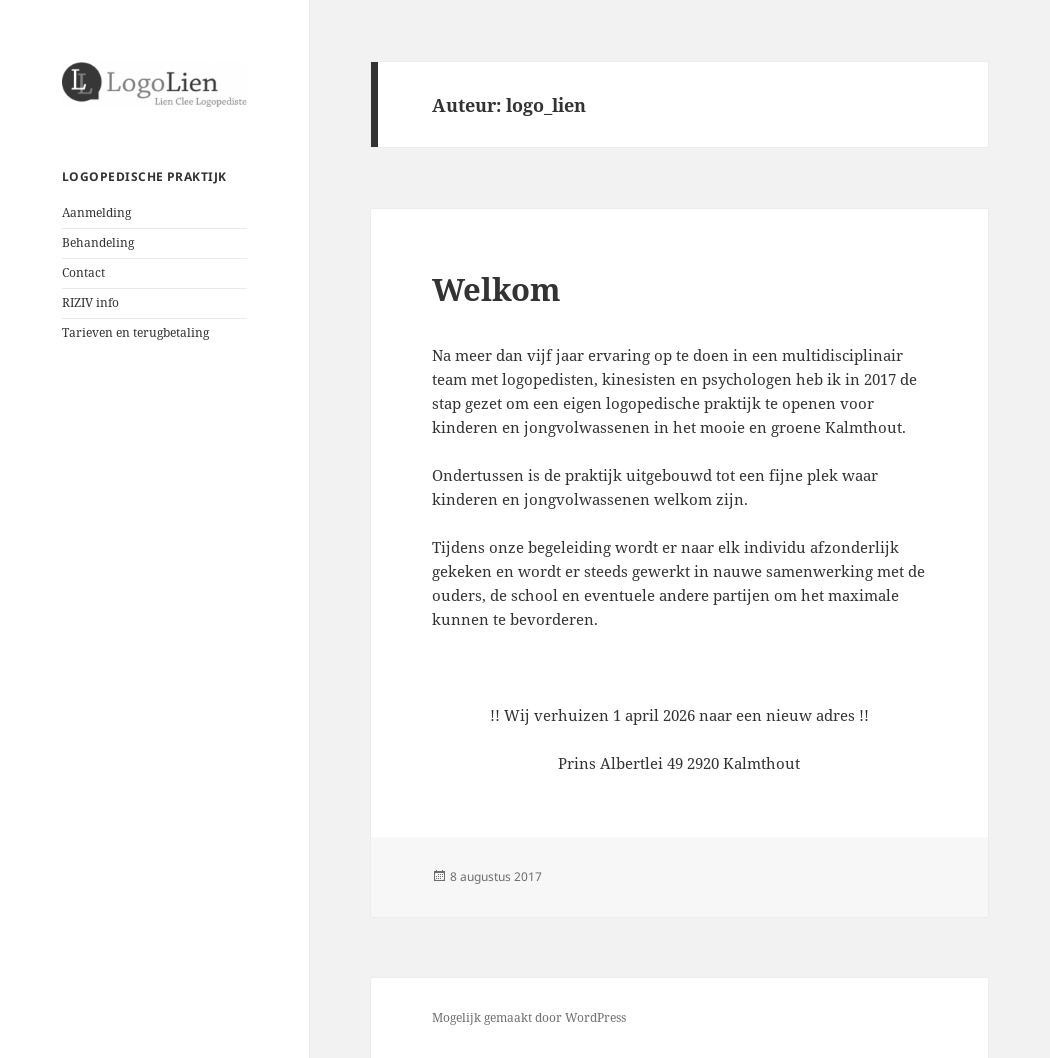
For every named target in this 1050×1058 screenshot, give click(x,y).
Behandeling (98, 242)
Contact (83, 272)
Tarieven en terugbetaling (135, 332)
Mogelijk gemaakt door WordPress (529, 1017)
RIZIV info (90, 302)
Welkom (496, 289)
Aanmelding (96, 212)
